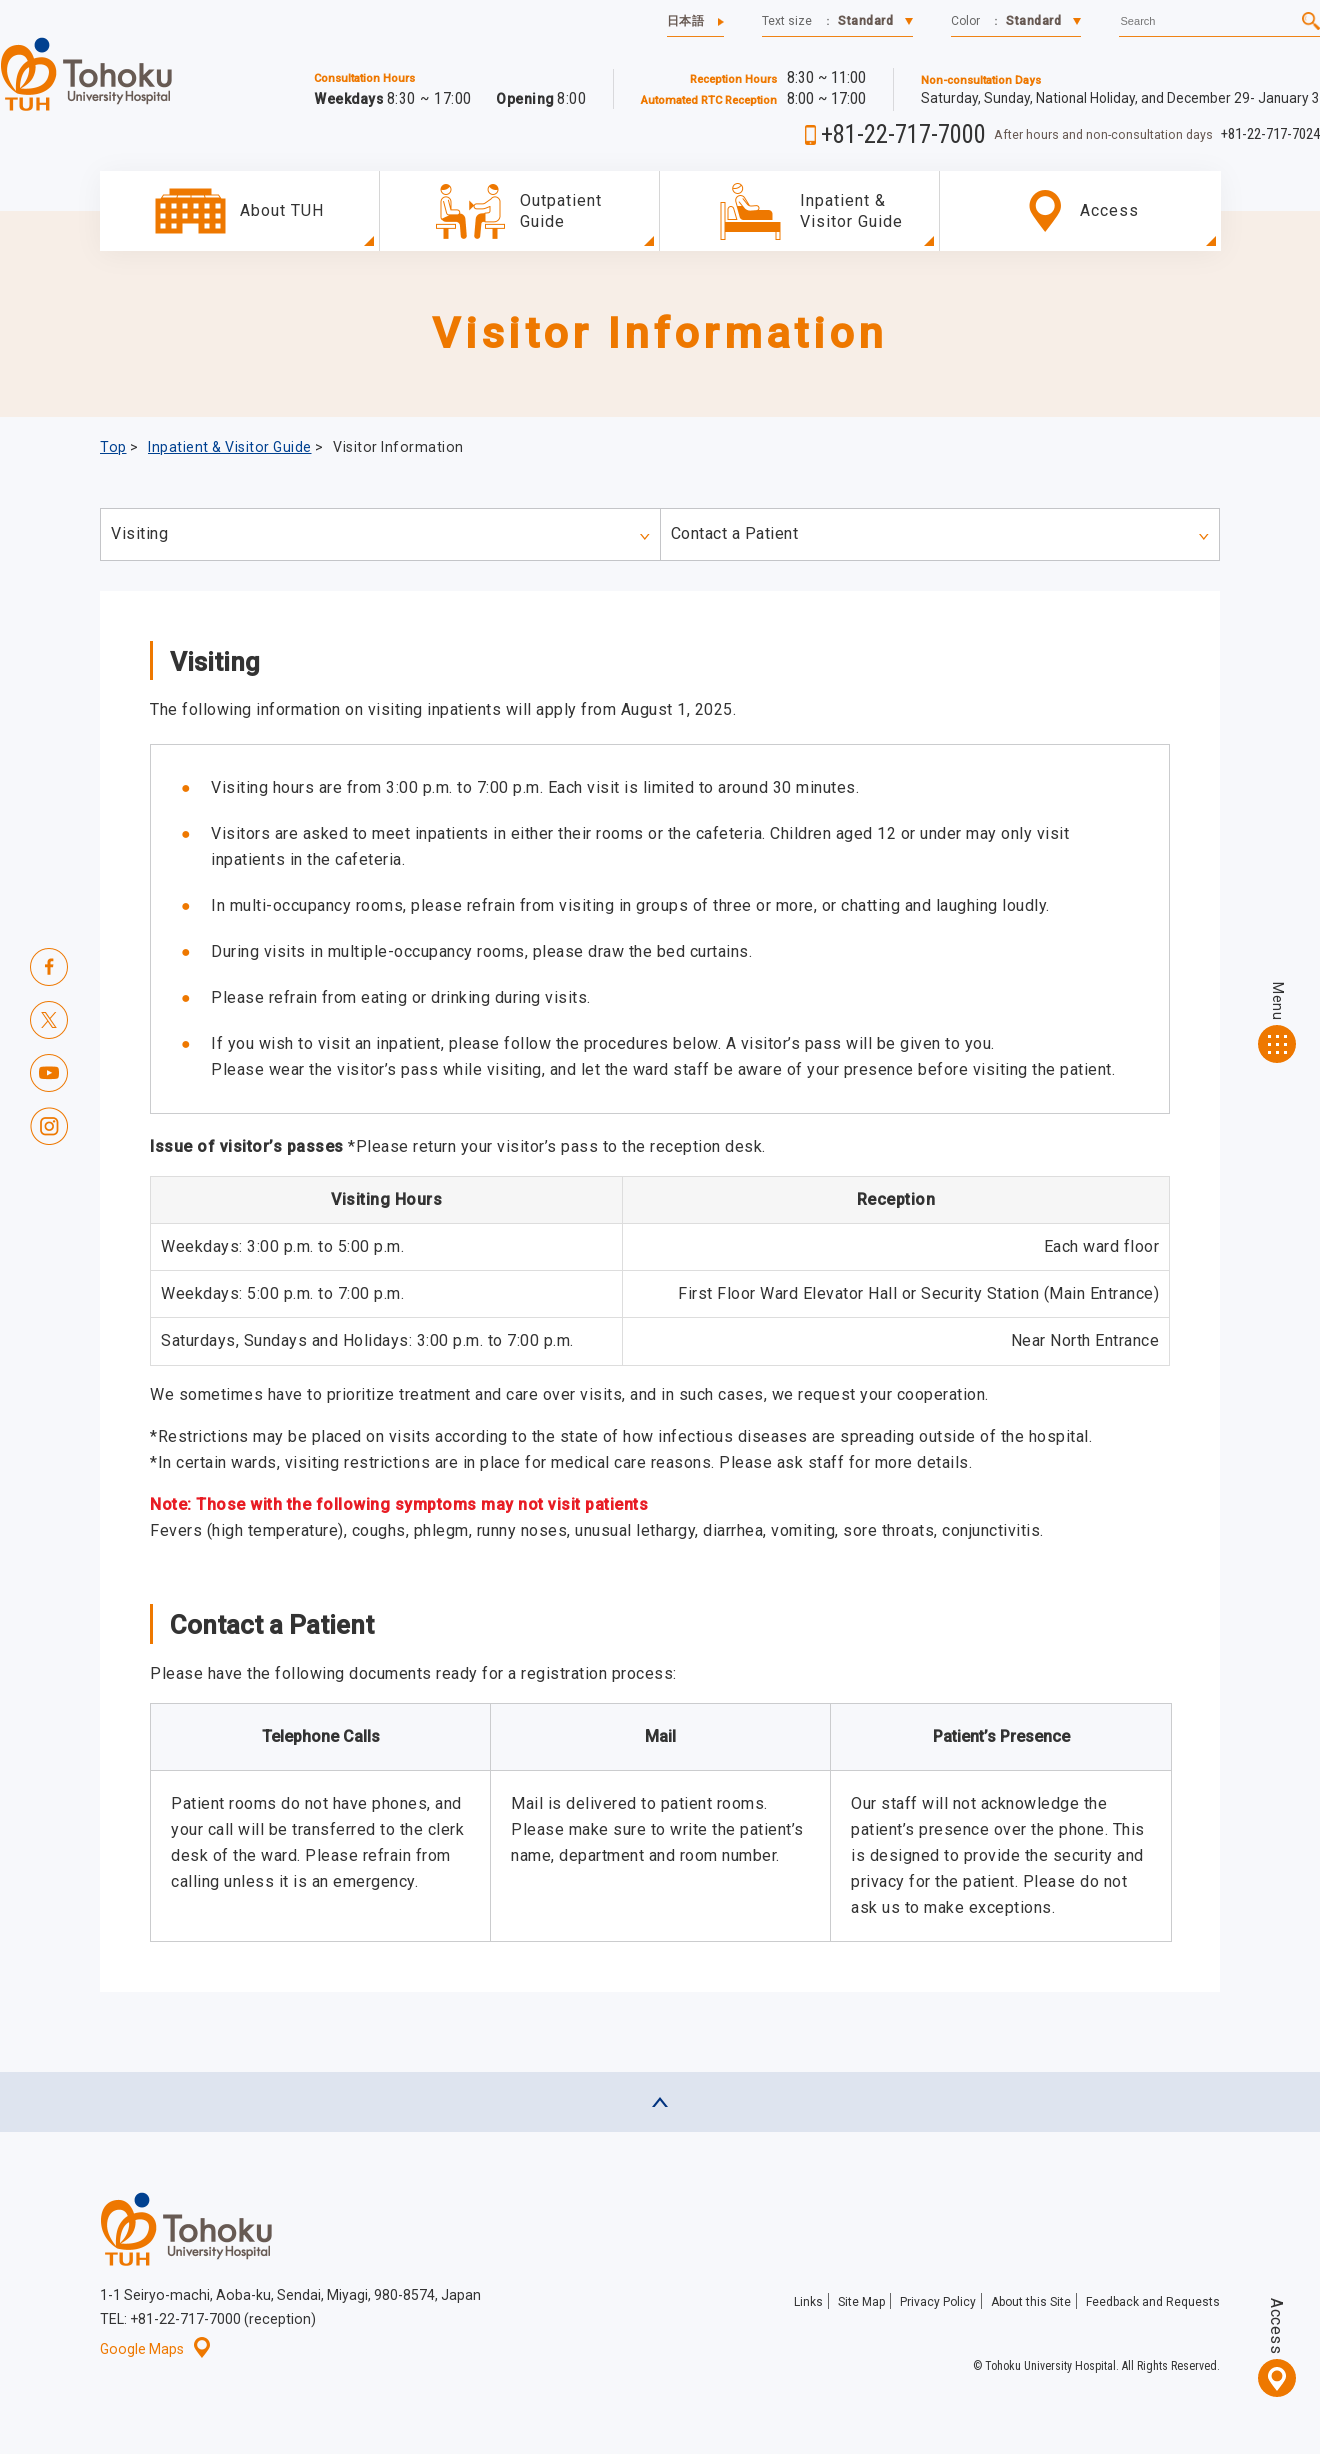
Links (808, 2302)
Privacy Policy (938, 2302)
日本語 (686, 21)
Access (1276, 2326)
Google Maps (155, 2349)
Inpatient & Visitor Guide (851, 211)
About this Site (1031, 2302)
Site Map (861, 2302)
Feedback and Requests (1153, 2302)
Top (113, 447)
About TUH (282, 210)
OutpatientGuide (561, 211)
